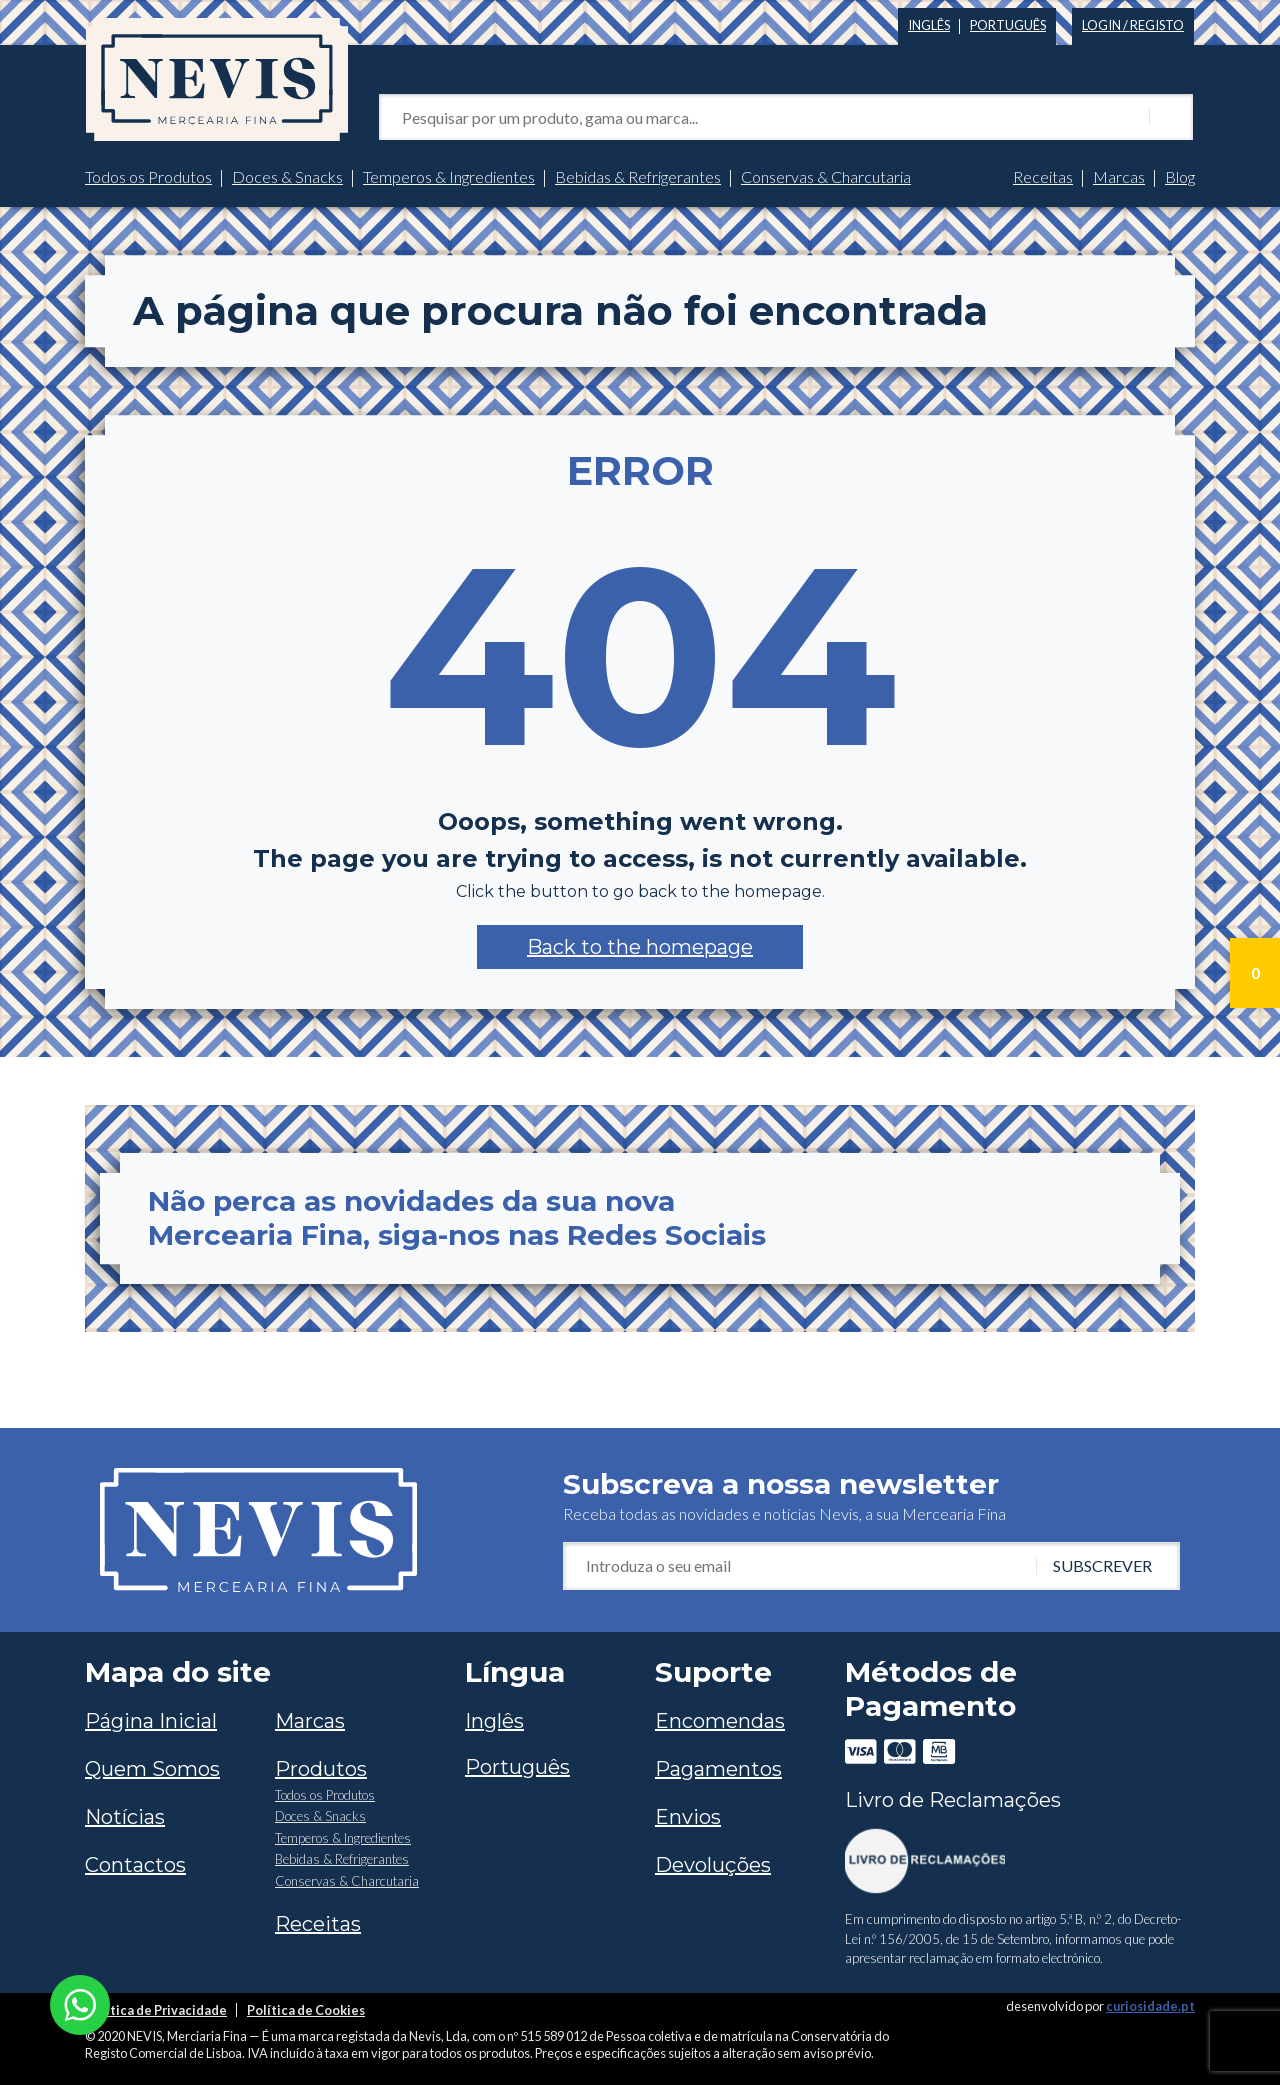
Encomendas (720, 1721)
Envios (688, 1817)
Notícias (125, 1817)
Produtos (321, 1769)
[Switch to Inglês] (929, 21)
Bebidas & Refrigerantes (638, 176)
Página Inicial (151, 1721)
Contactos (135, 1865)
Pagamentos (718, 1769)
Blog (1180, 176)
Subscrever (1102, 1565)
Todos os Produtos (148, 176)
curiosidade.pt (1150, 2006)
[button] (640, 947)
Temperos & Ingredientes (449, 176)
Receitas (1043, 176)
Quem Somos (152, 1769)
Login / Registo (1133, 25)
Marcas (1119, 176)
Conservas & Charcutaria (826, 176)
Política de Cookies (306, 2010)
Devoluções (713, 1865)
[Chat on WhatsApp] (80, 2002)
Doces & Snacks (287, 176)
